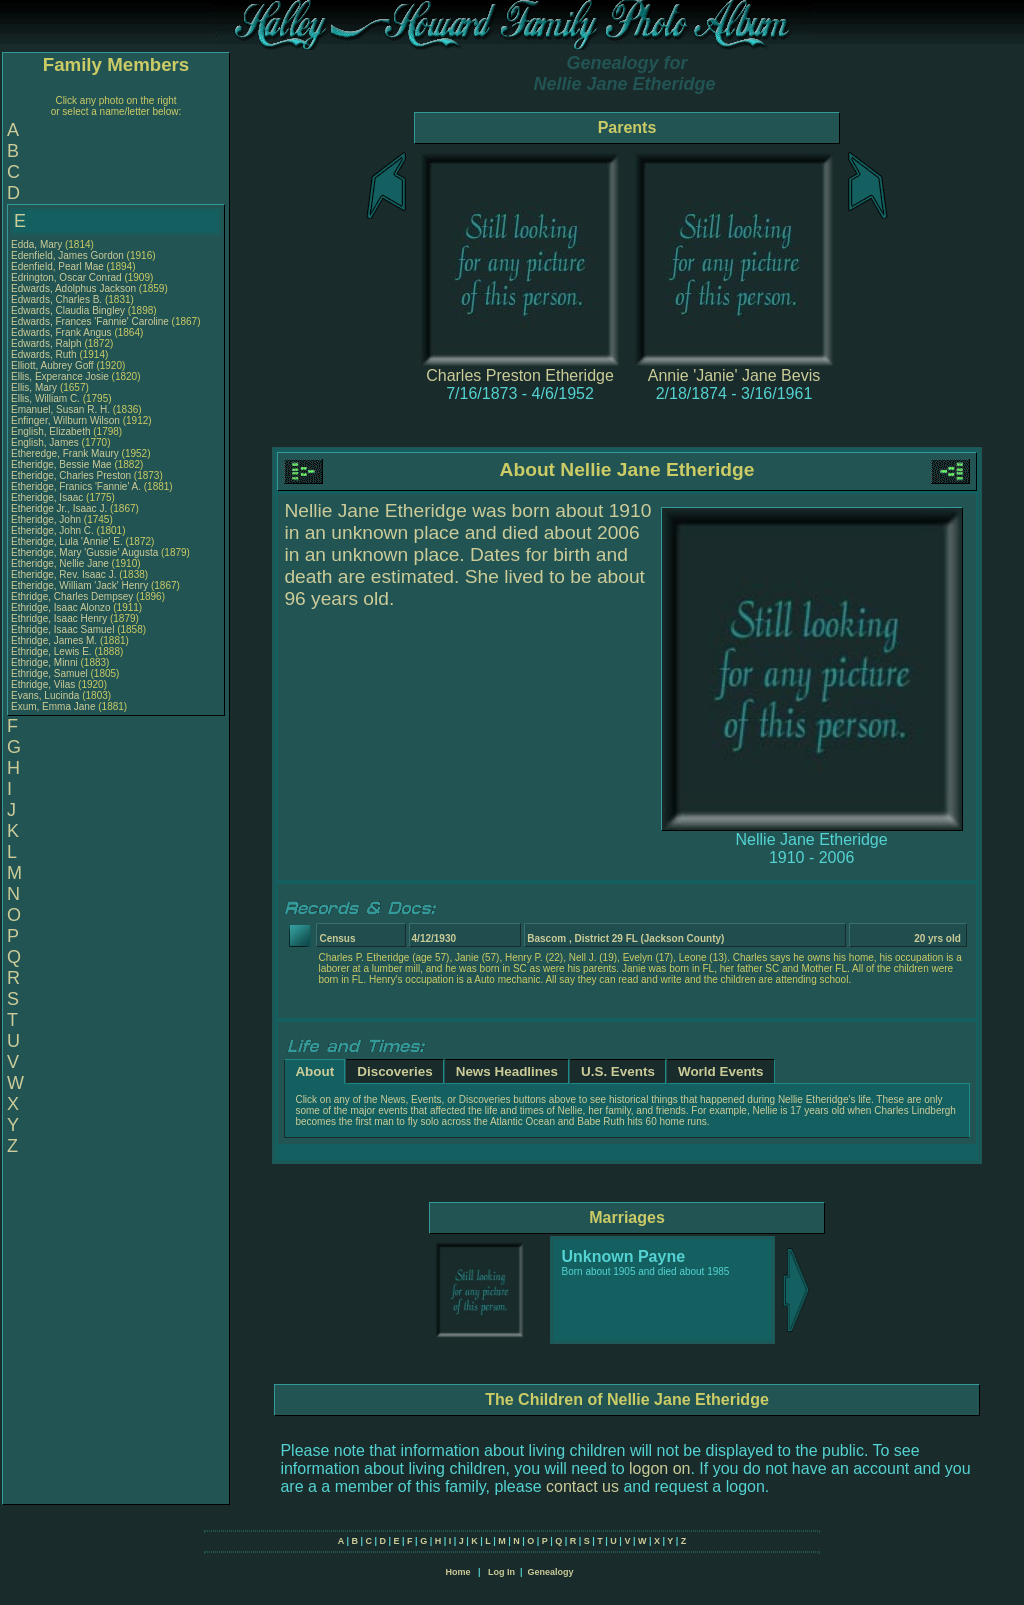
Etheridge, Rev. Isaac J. (63, 574)
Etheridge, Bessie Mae (61, 464)
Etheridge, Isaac (48, 497)
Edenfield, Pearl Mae (57, 266)
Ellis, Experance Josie (60, 376)
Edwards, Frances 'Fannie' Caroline (90, 321)
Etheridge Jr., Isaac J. (59, 508)
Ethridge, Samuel (51, 673)
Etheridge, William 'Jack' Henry (79, 585)
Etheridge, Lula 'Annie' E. (67, 541)
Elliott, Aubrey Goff (52, 365)
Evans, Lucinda (46, 695)
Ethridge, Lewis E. (51, 651)
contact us (582, 1486)
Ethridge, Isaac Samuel (62, 629)
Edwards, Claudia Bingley (68, 310)
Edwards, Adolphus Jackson (73, 288)
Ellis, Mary (35, 387)
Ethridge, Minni (45, 662)
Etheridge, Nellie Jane (60, 563)
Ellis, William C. (45, 398)
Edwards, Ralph (47, 343)
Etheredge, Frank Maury (65, 453)
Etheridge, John (47, 519)
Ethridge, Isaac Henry (59, 618)
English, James (46, 442)
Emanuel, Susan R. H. (60, 409)
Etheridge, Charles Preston (71, 475)
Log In (501, 1572)
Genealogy (551, 1572)
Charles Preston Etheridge (520, 375)
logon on (659, 1468)
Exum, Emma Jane (53, 706)
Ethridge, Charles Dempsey (72, 596)
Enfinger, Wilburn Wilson (65, 420)
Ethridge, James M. (54, 640)
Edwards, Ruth (45, 354)
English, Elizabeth (52, 431)
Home (457, 1572)
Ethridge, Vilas (44, 684)
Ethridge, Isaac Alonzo (61, 607)
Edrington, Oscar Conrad (66, 277)
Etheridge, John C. (52, 530)
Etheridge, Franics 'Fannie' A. (76, 486)
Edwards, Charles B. (56, 299)
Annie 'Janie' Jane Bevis (734, 375)
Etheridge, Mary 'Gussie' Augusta (84, 552)
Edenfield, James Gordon (67, 255)
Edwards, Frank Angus (61, 332)
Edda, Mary (38, 244)
